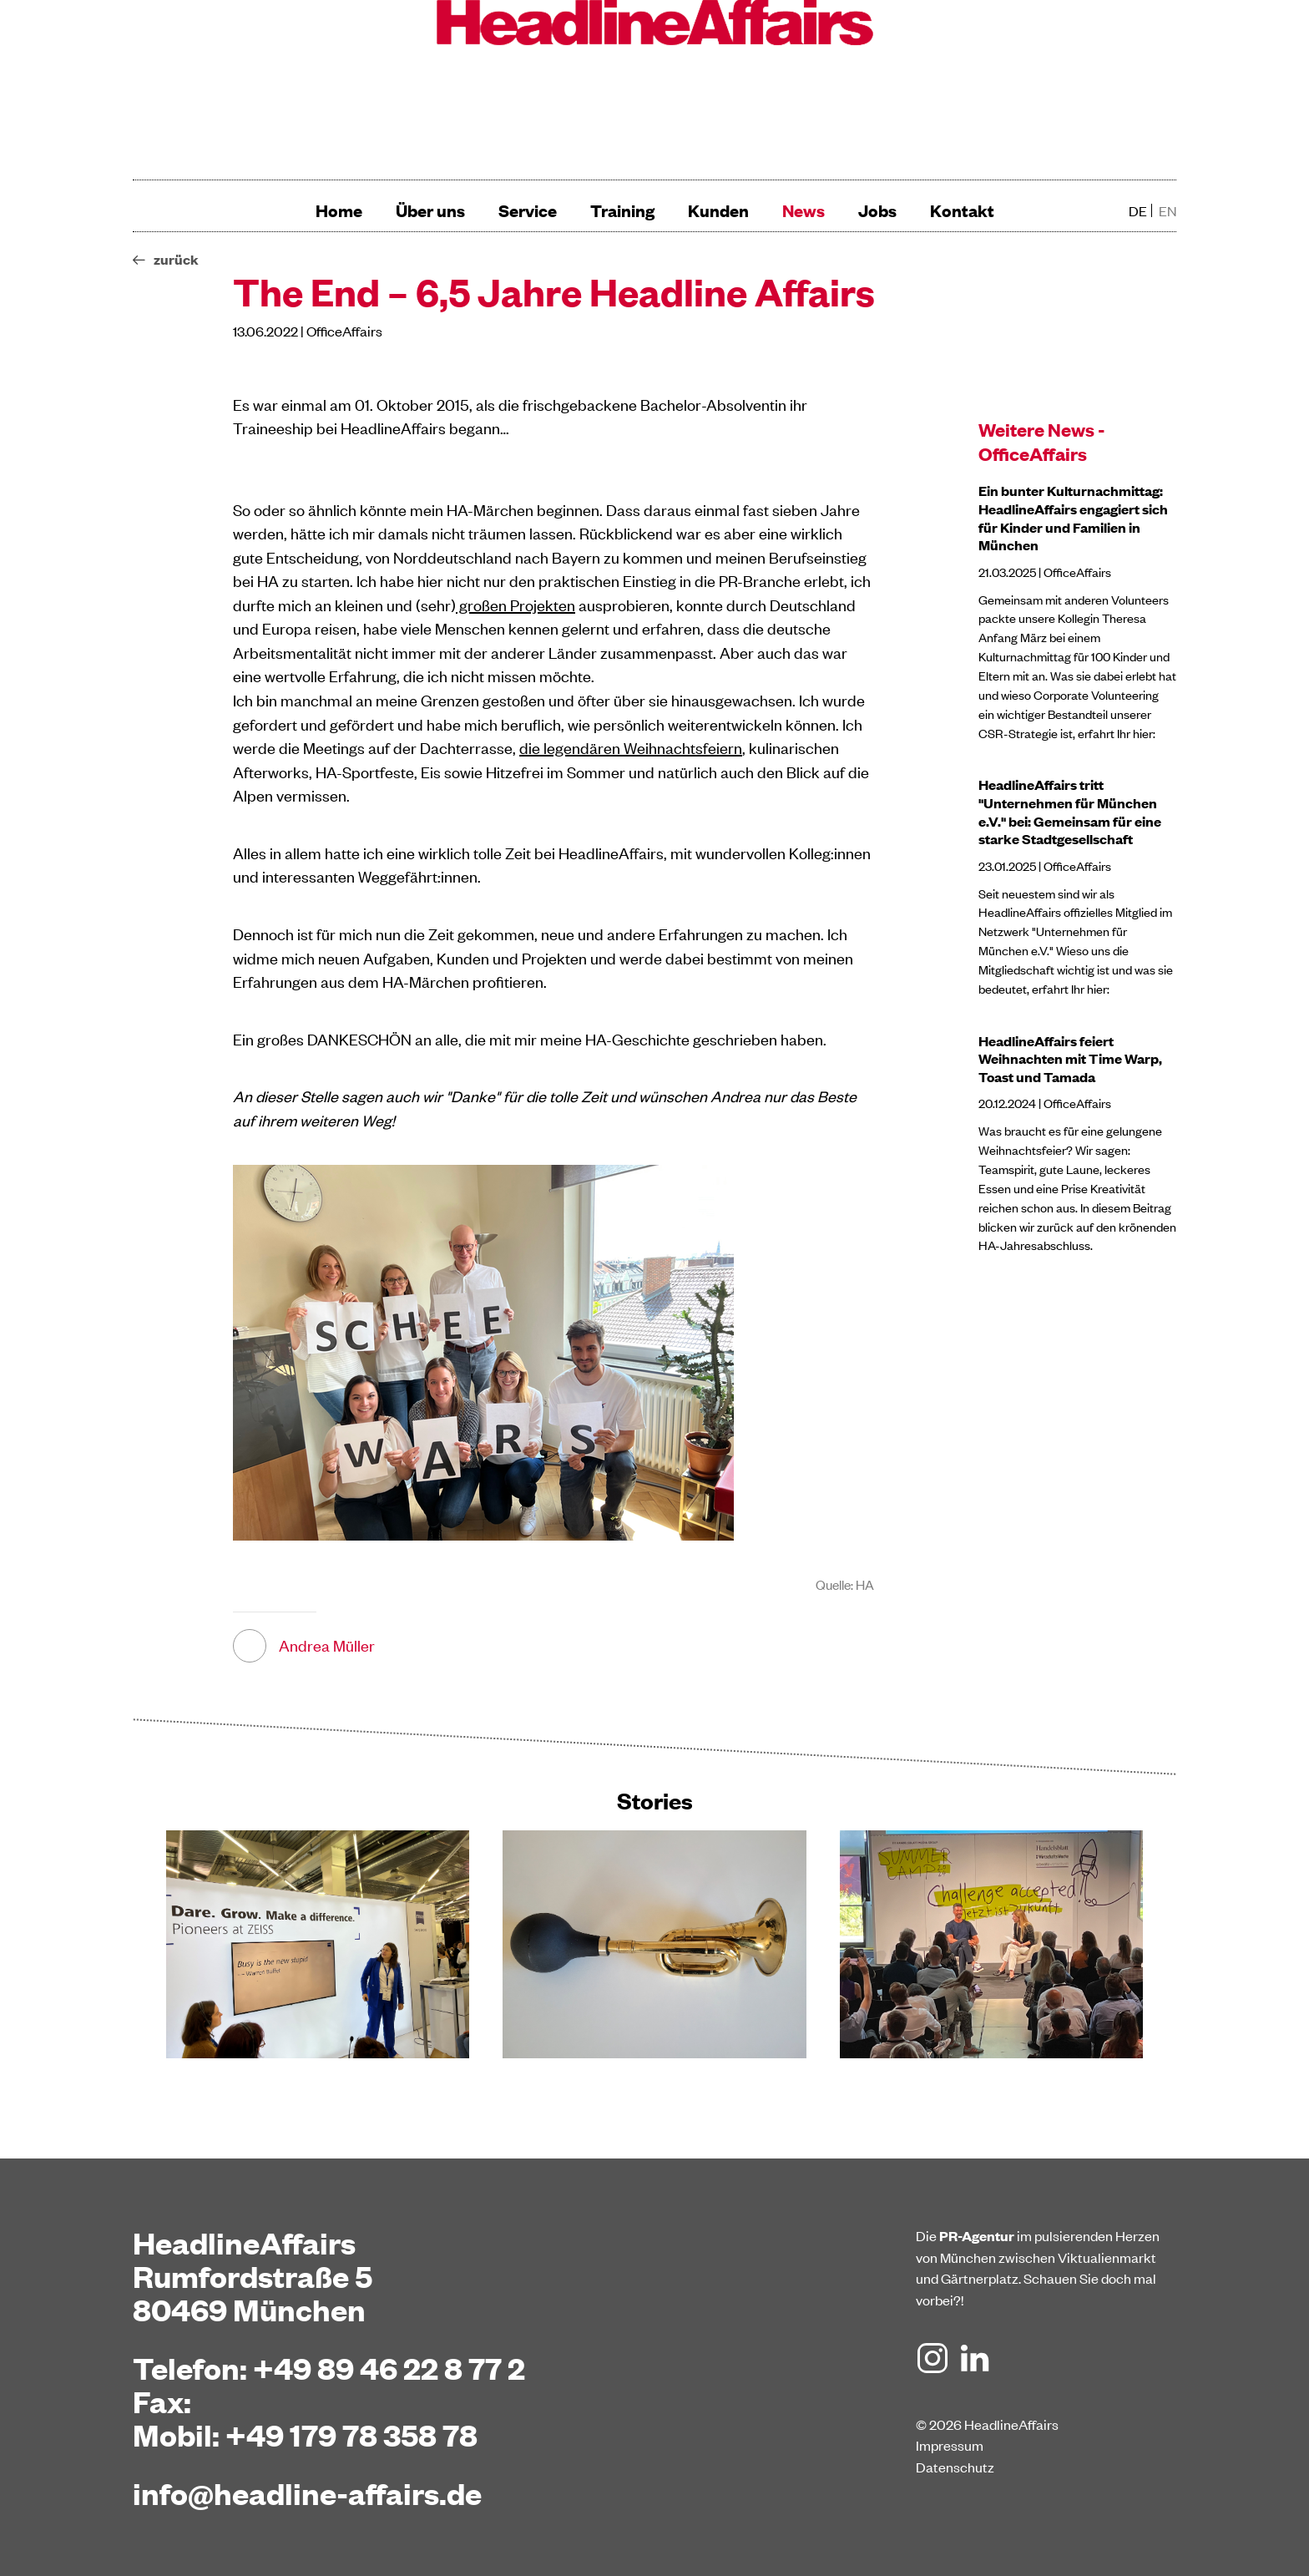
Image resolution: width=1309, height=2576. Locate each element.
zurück (176, 259)
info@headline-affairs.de (307, 2492)
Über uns (430, 210)
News (803, 210)
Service (527, 210)
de (1138, 210)
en (1167, 210)
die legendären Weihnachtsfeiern (630, 746)
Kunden (718, 210)
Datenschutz (955, 2466)
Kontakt (962, 210)
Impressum (949, 2445)
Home (339, 210)
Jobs (877, 210)
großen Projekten (515, 604)
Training (622, 210)
